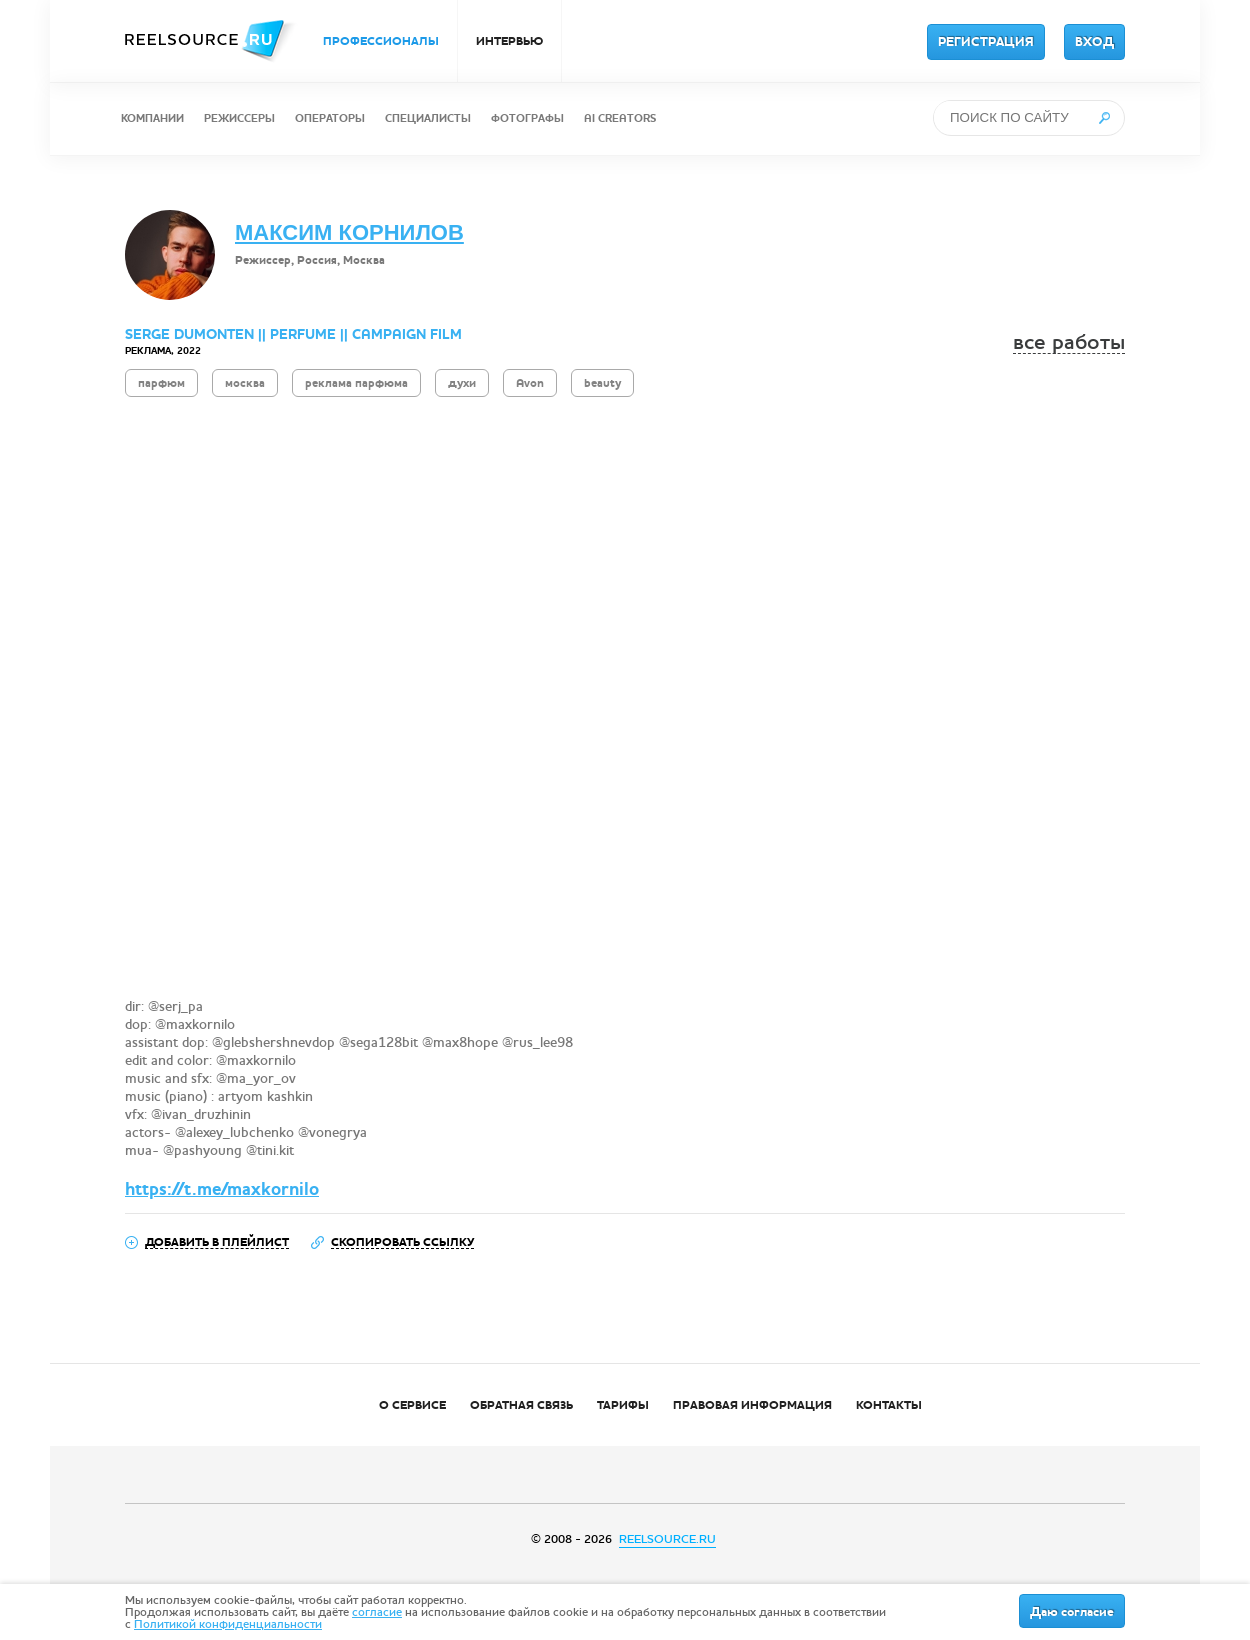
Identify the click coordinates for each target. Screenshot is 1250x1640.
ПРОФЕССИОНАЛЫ (381, 41)
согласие (377, 1612)
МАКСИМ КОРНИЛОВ (349, 232)
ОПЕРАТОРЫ (330, 118)
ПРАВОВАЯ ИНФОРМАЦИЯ (752, 1405)
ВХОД (1094, 42)
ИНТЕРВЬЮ (509, 41)
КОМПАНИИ (152, 118)
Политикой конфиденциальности (228, 1624)
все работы (1069, 342)
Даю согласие (1072, 1612)
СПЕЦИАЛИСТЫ (428, 118)
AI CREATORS (620, 118)
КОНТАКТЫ (889, 1405)
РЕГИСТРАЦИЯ (986, 42)
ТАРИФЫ (623, 1405)
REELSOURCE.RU (667, 1539)
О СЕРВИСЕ (412, 1405)
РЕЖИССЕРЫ (239, 118)
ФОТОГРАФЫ (527, 118)
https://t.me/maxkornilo (222, 1189)
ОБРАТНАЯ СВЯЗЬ (521, 1405)
